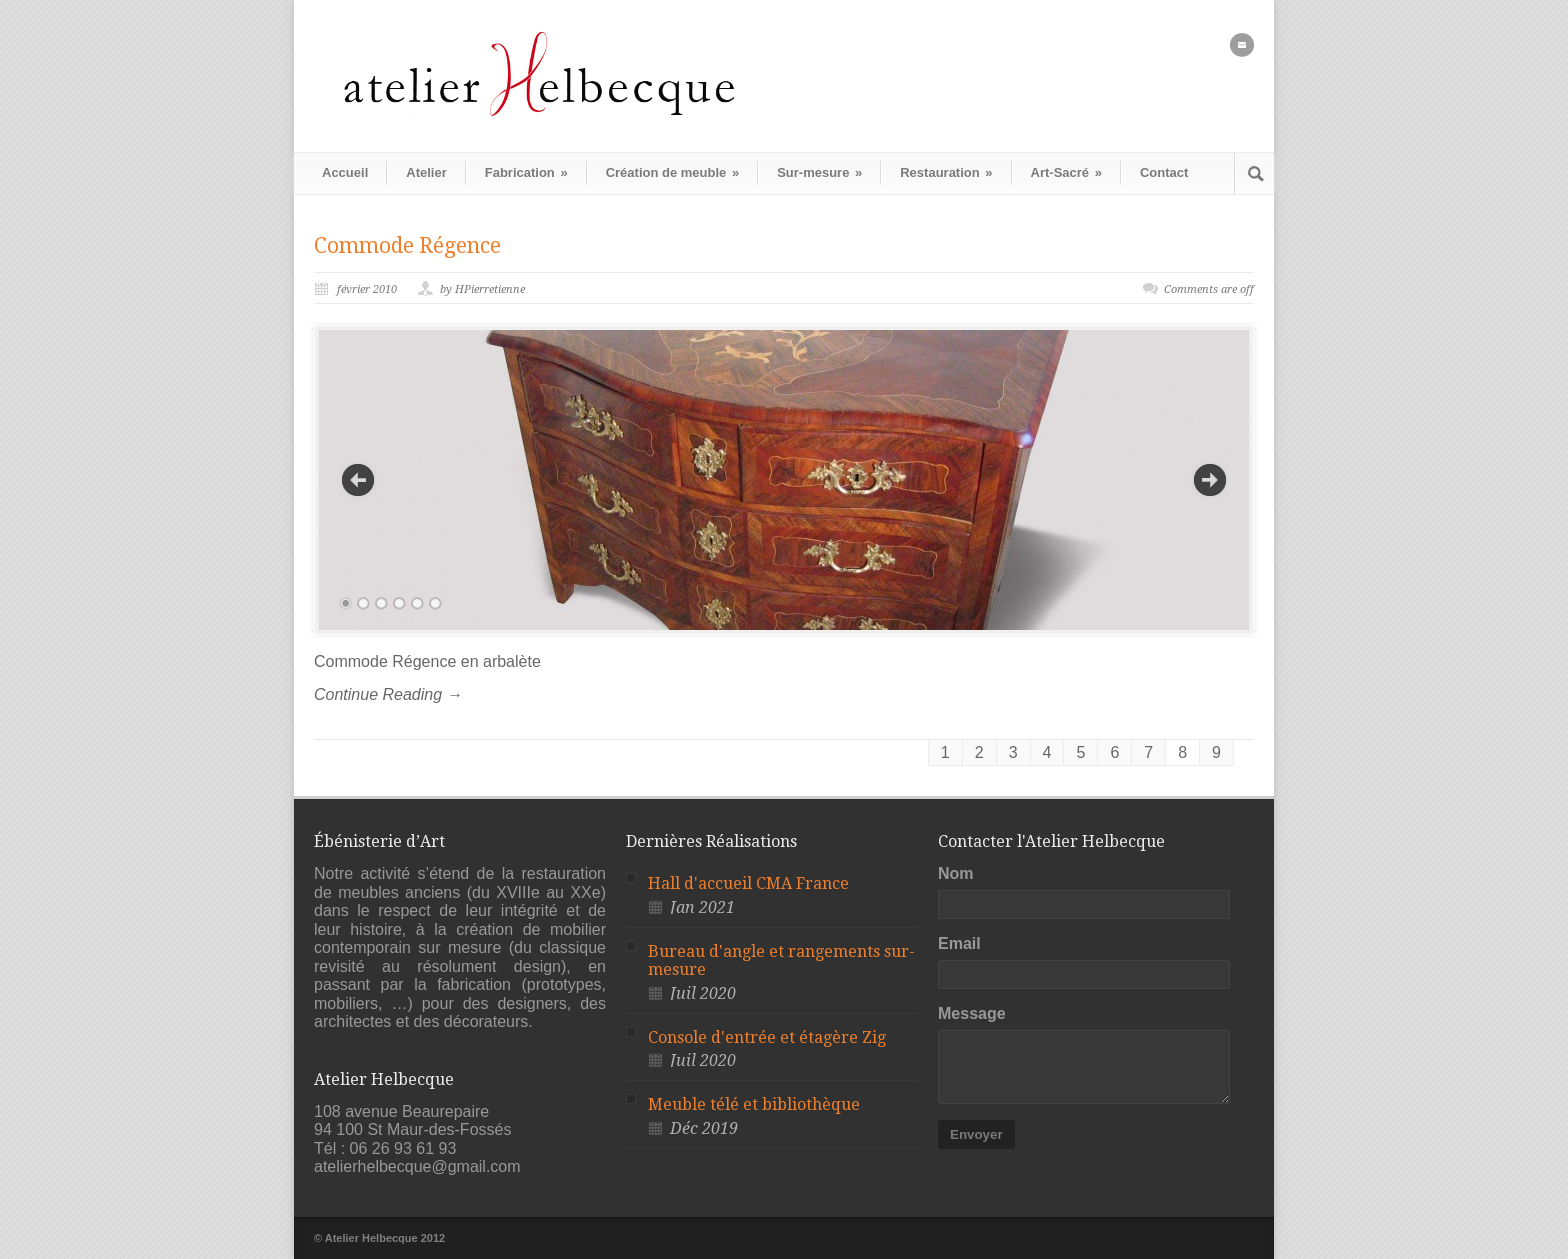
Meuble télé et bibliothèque (754, 1104)
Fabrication (526, 172)
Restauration (946, 172)
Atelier (426, 172)
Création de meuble (672, 172)
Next (1210, 480)
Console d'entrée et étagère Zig (767, 1037)
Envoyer (976, 1134)
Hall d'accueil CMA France (748, 883)
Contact (1164, 172)
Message (972, 1013)
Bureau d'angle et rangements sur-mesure (781, 961)
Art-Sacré (1066, 172)
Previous (358, 480)
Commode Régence (407, 245)
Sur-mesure (819, 172)
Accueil (345, 172)
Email (959, 943)
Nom (956, 873)
